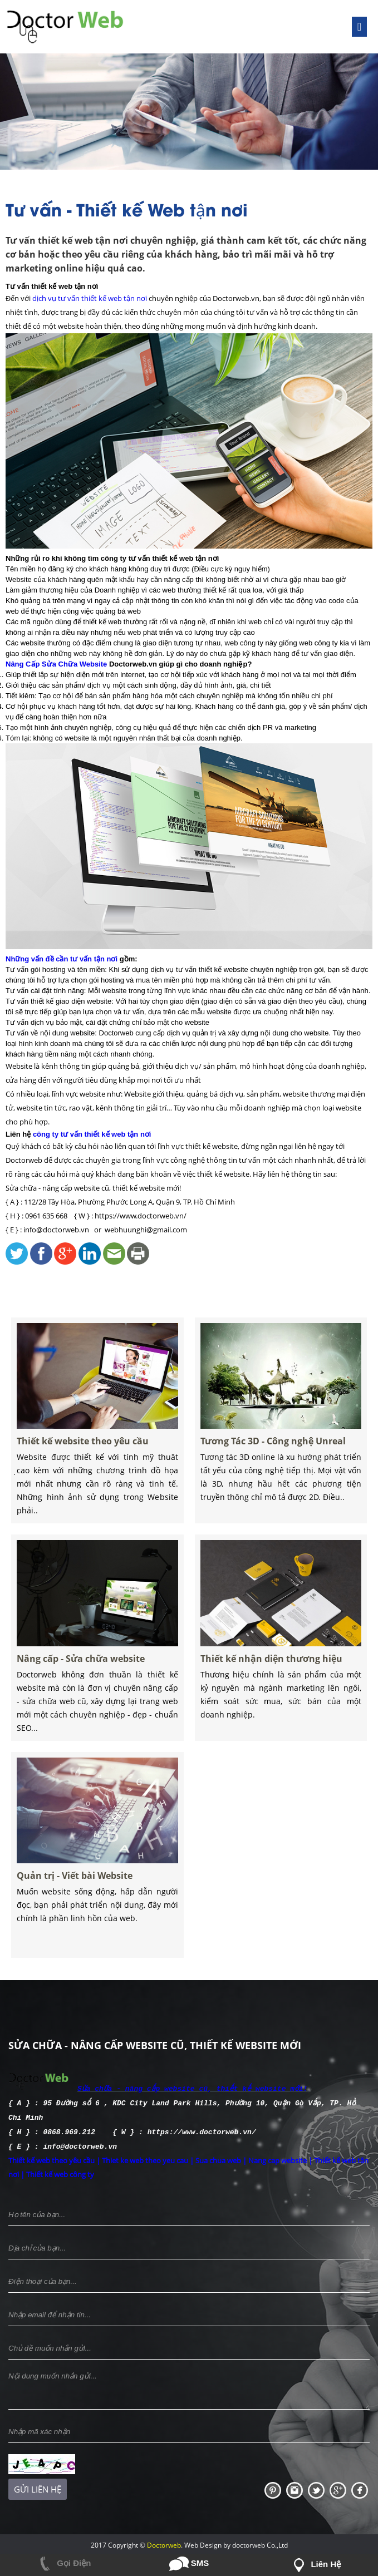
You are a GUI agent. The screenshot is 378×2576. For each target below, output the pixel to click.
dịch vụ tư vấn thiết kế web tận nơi (89, 298)
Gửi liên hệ (37, 2486)
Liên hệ (315, 2564)
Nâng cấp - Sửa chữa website (86, 1700)
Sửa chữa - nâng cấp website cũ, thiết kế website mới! (192, 2088)
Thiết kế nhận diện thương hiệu (274, 1700)
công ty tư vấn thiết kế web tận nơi (92, 1134)
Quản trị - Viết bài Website (82, 1918)
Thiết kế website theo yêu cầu (87, 1483)
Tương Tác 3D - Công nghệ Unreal (275, 1483)
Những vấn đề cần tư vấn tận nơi (61, 959)
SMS (189, 2563)
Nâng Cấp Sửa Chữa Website (56, 664)
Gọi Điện (63, 2563)
